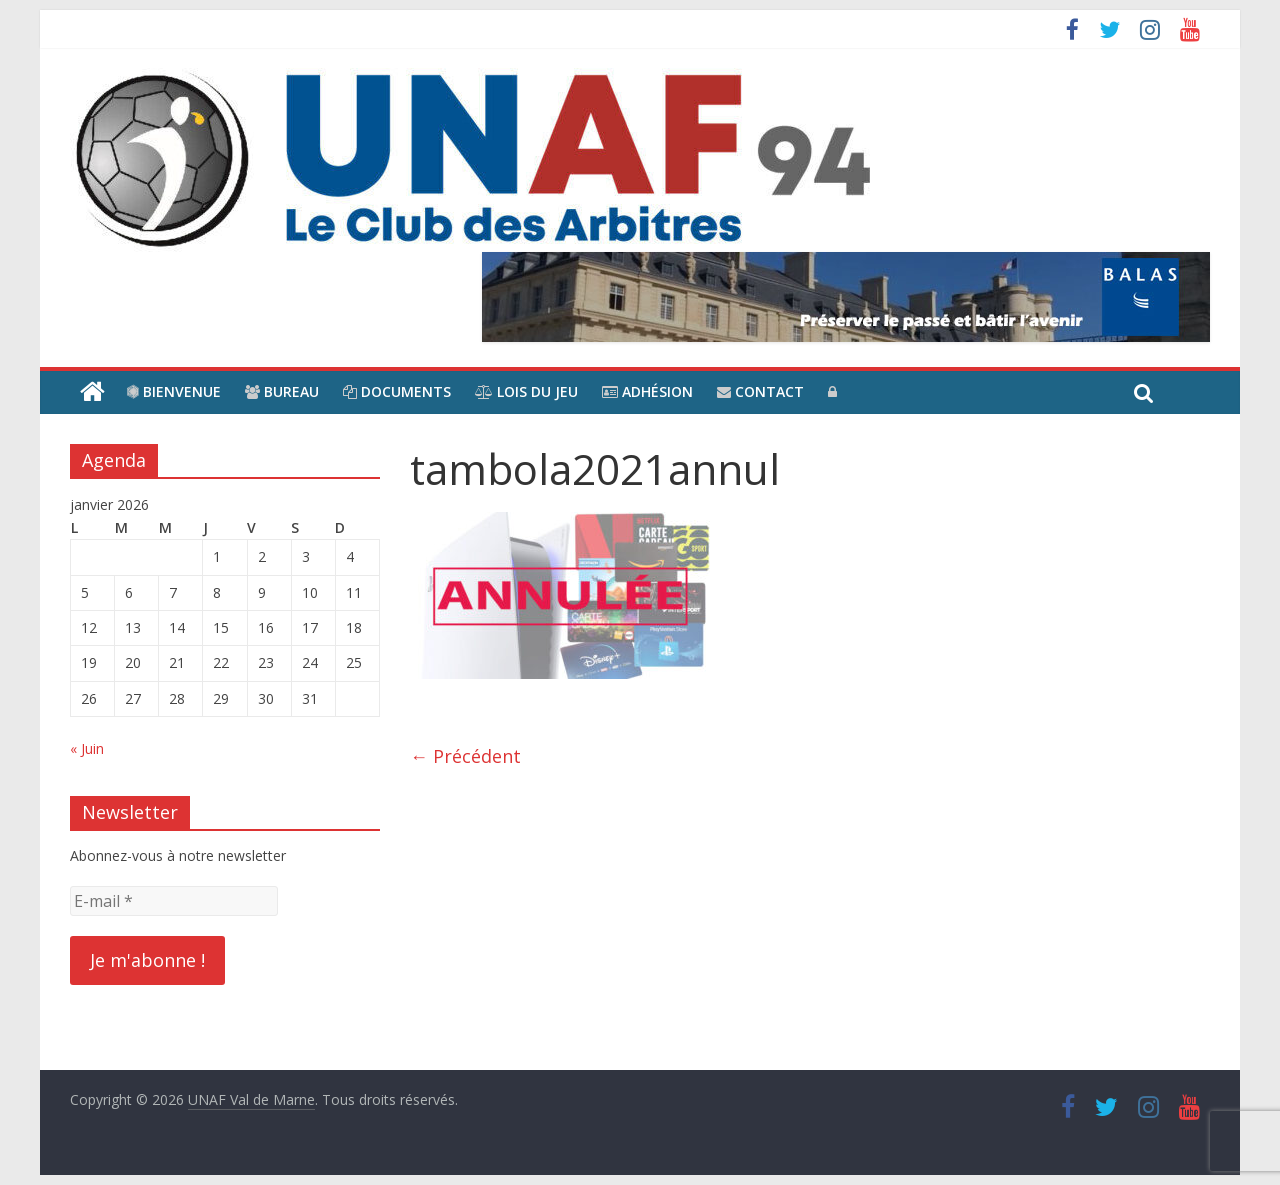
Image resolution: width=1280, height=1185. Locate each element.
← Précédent (465, 756)
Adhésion (647, 391)
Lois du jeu (526, 391)
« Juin (87, 748)
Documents (397, 391)
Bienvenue (174, 391)
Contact (760, 391)
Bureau (282, 391)
